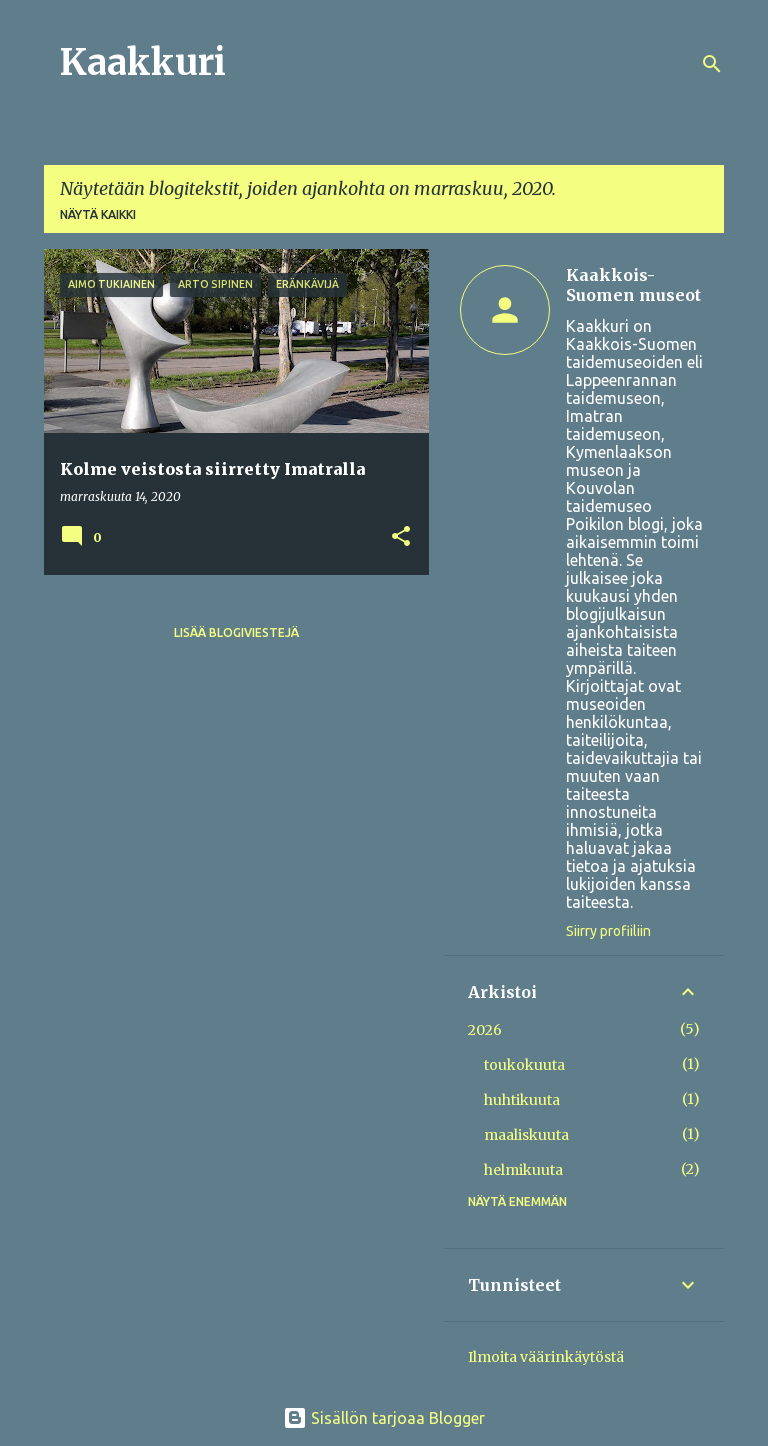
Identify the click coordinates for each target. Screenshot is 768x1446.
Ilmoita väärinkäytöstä (546, 1357)
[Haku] (712, 64)
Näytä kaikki (98, 214)
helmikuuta (523, 1170)
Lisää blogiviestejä (236, 632)
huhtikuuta (522, 1100)
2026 (485, 1030)
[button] (401, 537)
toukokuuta (524, 1065)
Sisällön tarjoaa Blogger (384, 1418)
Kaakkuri (143, 62)
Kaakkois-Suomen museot (633, 285)
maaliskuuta (526, 1135)
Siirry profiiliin (608, 931)
